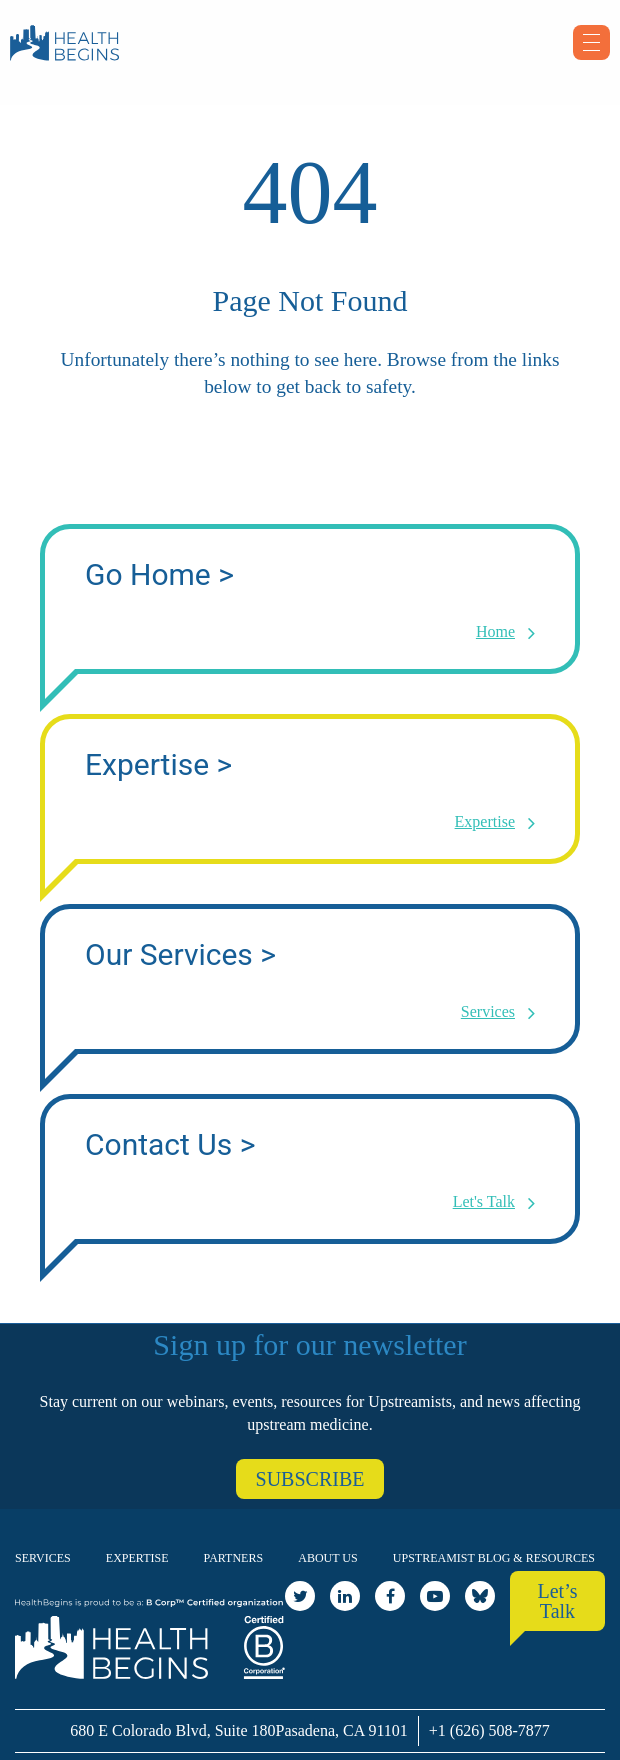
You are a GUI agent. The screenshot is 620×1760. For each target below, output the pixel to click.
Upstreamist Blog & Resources (494, 1558)
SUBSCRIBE (310, 1479)
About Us (327, 1558)
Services (43, 1558)
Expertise (137, 1558)
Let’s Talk (558, 1601)
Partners (234, 1558)
